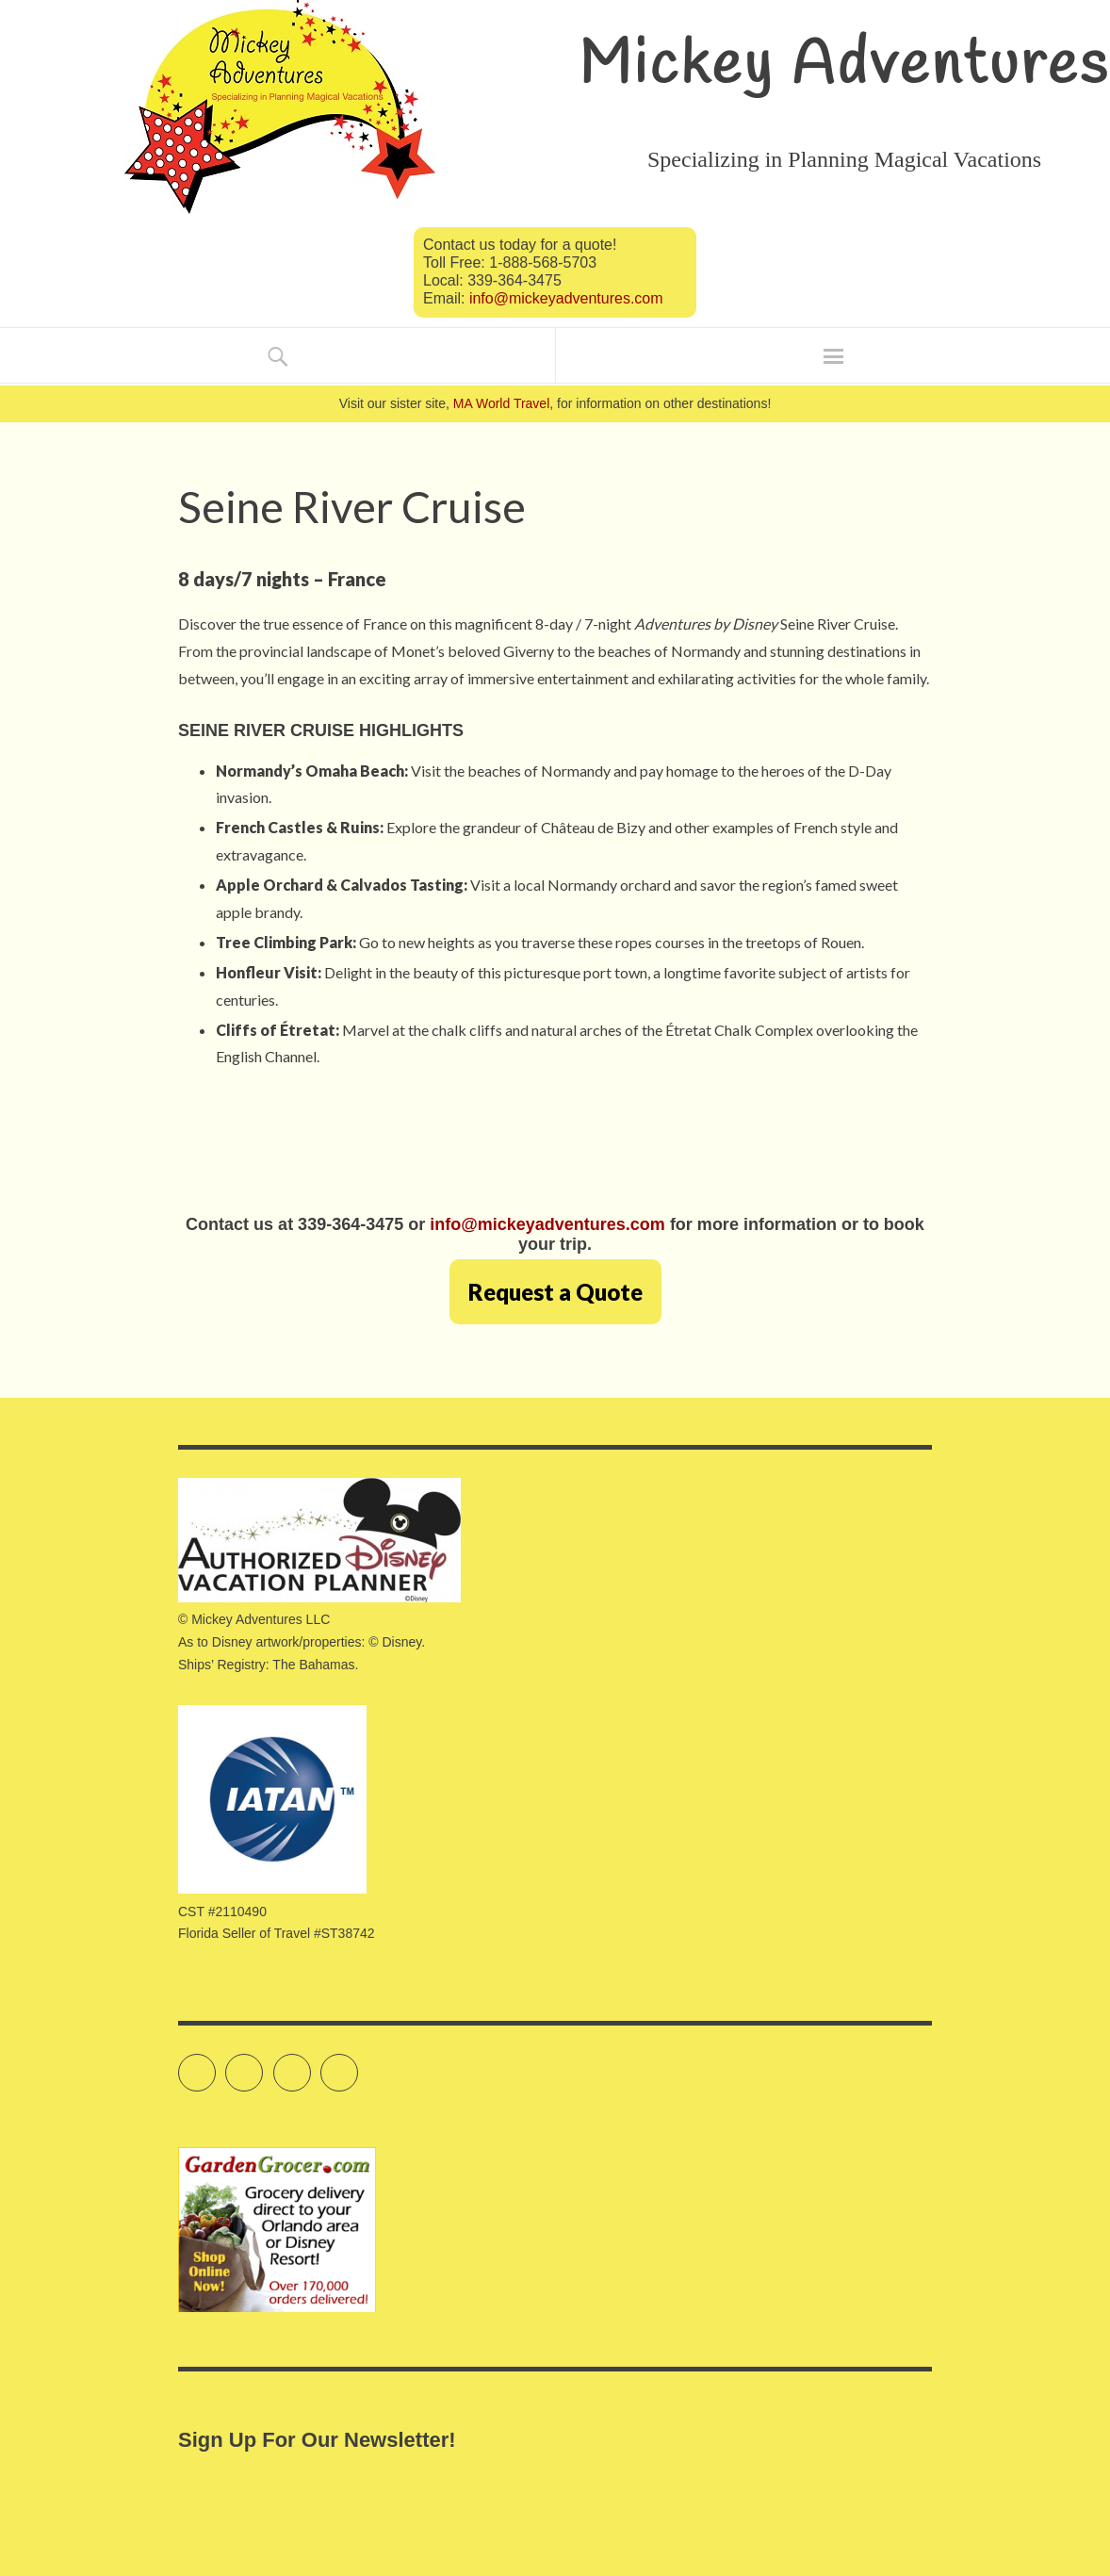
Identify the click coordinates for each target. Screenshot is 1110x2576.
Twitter (215, 2064)
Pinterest (357, 2064)
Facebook (262, 2064)
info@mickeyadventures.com (566, 298)
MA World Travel (501, 403)
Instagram (310, 2064)
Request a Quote (555, 1291)
